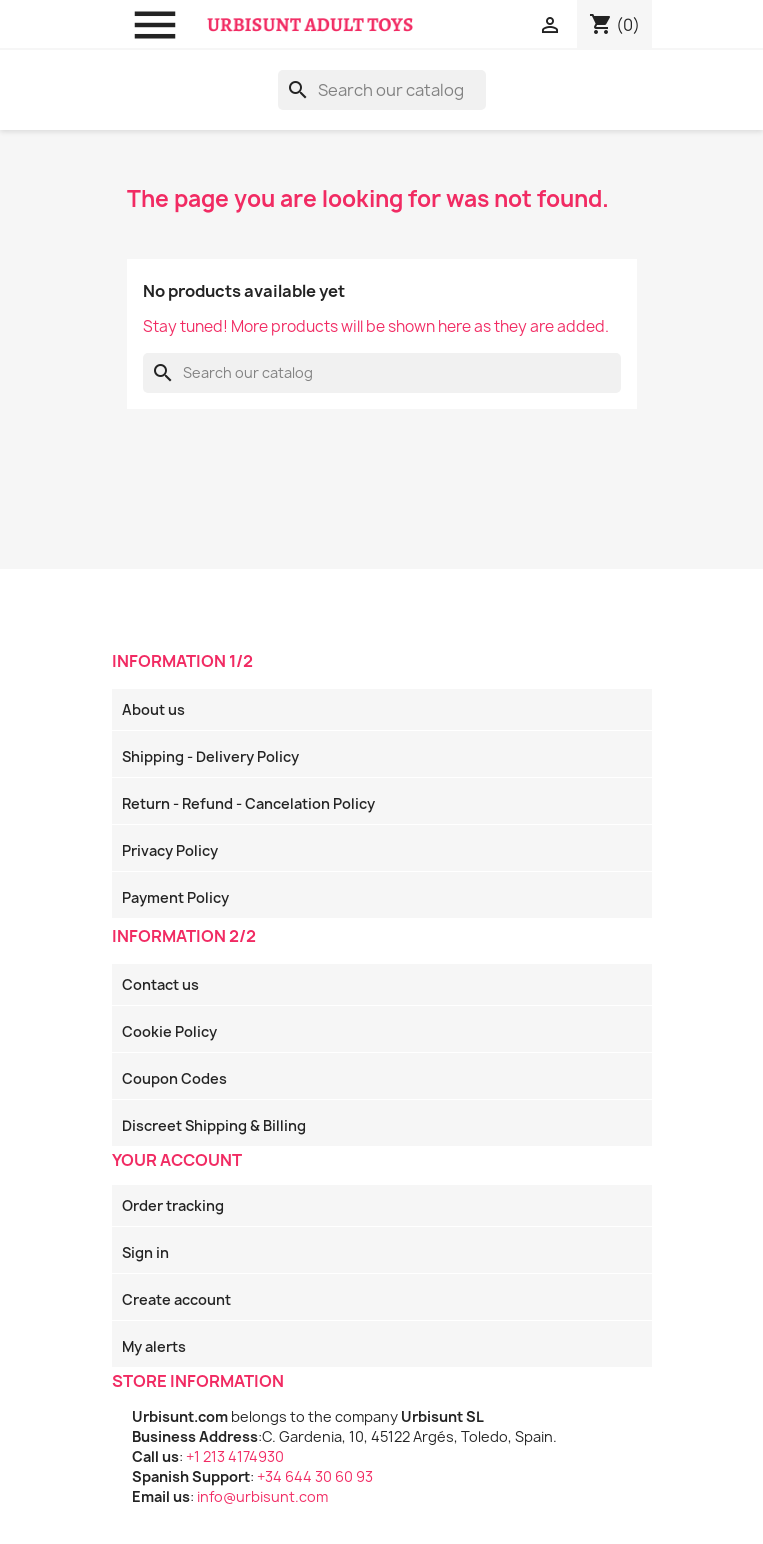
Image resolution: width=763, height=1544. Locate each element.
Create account (176, 1299)
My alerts (154, 1346)
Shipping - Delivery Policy (210, 756)
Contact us (160, 984)
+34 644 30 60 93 (315, 1476)
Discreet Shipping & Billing (214, 1125)
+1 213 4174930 (235, 1456)
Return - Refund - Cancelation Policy (248, 803)
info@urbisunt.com (262, 1496)
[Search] (382, 90)
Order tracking (173, 1205)
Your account (177, 1160)
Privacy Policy (170, 850)
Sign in (145, 1252)
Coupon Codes (174, 1078)
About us (153, 709)
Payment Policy (175, 897)
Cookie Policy (169, 1031)
